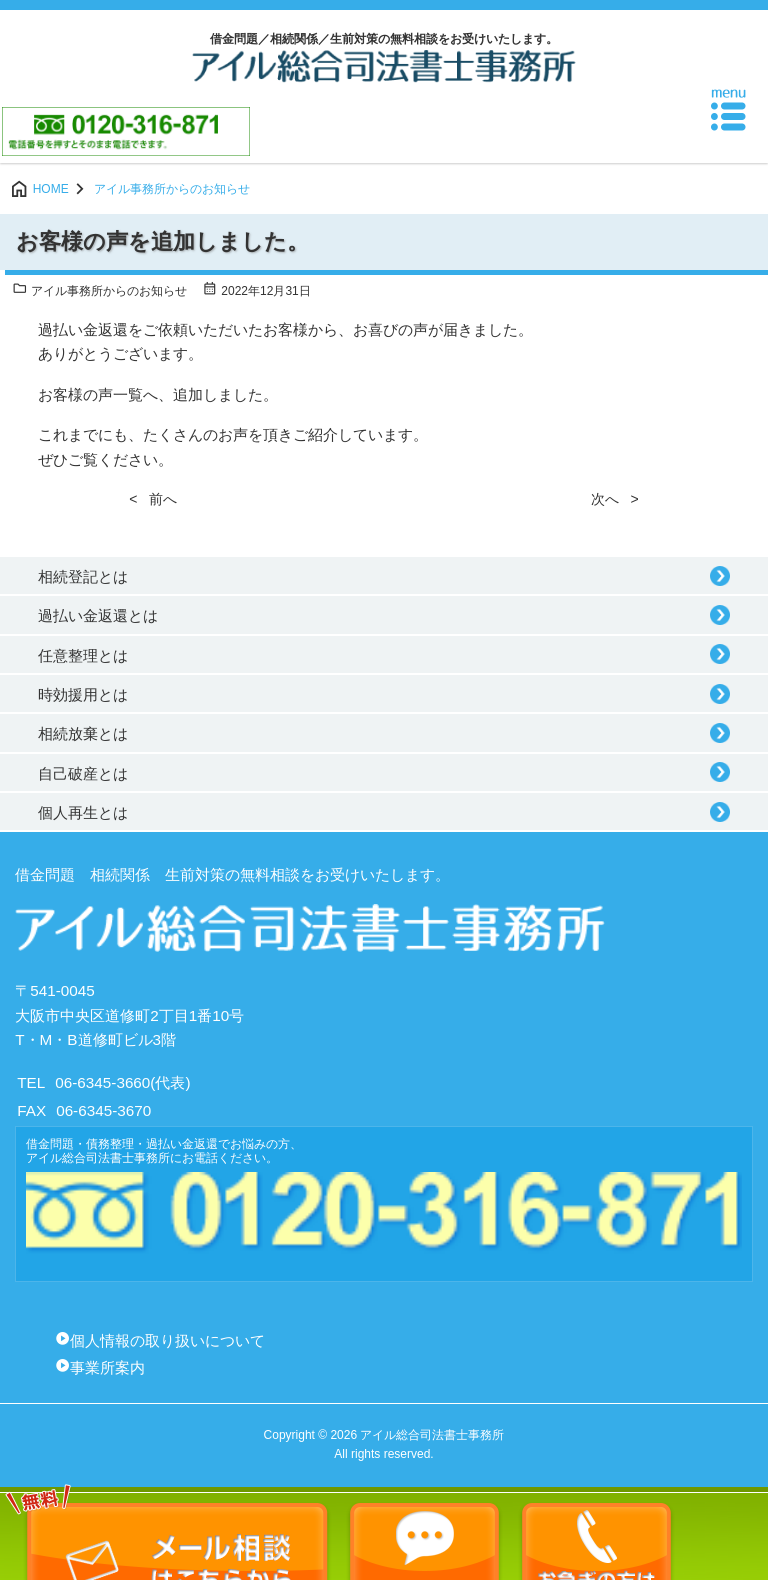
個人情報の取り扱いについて (167, 1340)
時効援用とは (83, 694)
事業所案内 (107, 1367)
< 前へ (153, 499)
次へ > (615, 499)
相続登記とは (83, 576)
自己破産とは (83, 773)
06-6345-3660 (102, 1082)
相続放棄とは (83, 733)
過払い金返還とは (98, 615)
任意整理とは (83, 655)
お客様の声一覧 (90, 394)
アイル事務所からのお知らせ (99, 291)
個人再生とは (83, 812)
